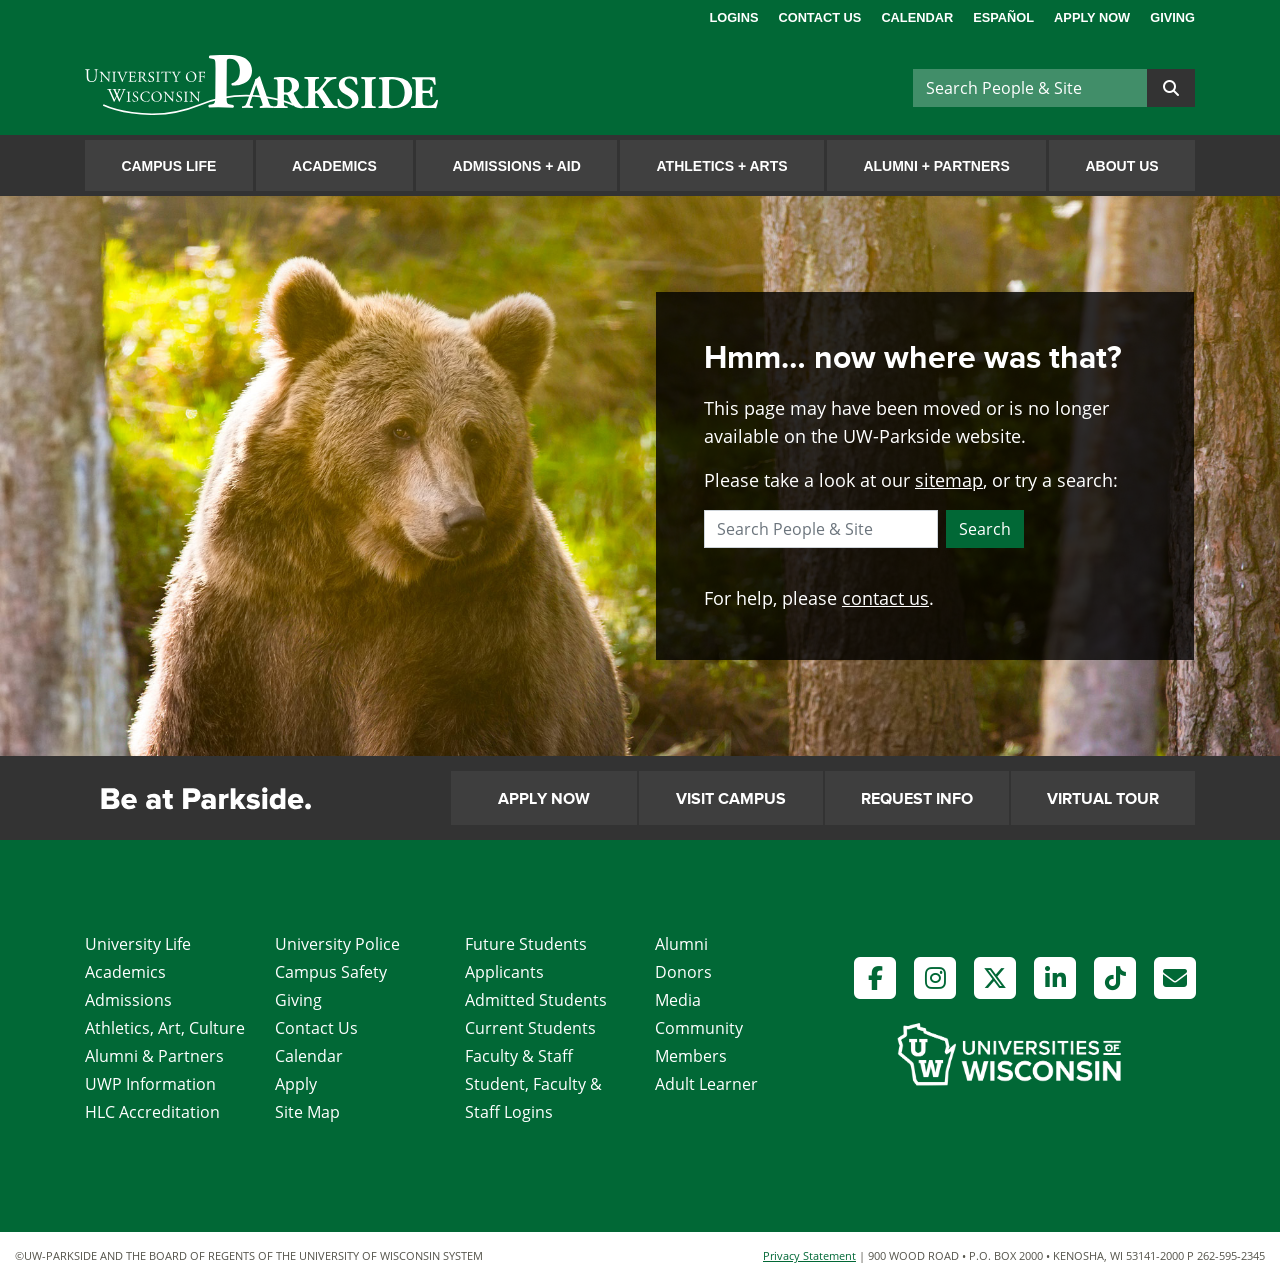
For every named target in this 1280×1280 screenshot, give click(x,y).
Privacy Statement (809, 1255)
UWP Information (150, 1084)
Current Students (530, 1028)
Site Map (307, 1112)
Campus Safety (331, 972)
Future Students (526, 944)
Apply (296, 1084)
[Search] (1030, 88)
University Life (138, 944)
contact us (885, 598)
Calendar (917, 17)
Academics (334, 166)
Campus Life (168, 166)
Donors (683, 972)
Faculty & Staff (519, 1056)
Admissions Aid (517, 166)
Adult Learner (706, 1084)
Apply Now (1092, 17)
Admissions (128, 1000)
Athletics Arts (722, 166)
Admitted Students (536, 1000)
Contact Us (819, 17)
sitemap (949, 480)
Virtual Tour (1103, 799)
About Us (1122, 166)
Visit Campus (731, 799)
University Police (337, 944)
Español (1003, 17)
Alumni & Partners (154, 1056)
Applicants (504, 972)
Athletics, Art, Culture (165, 1028)
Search (985, 529)
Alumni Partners (936, 166)
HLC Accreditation (152, 1112)
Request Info (917, 799)
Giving (1172, 17)
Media (678, 1000)
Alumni (681, 944)
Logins (733, 17)
